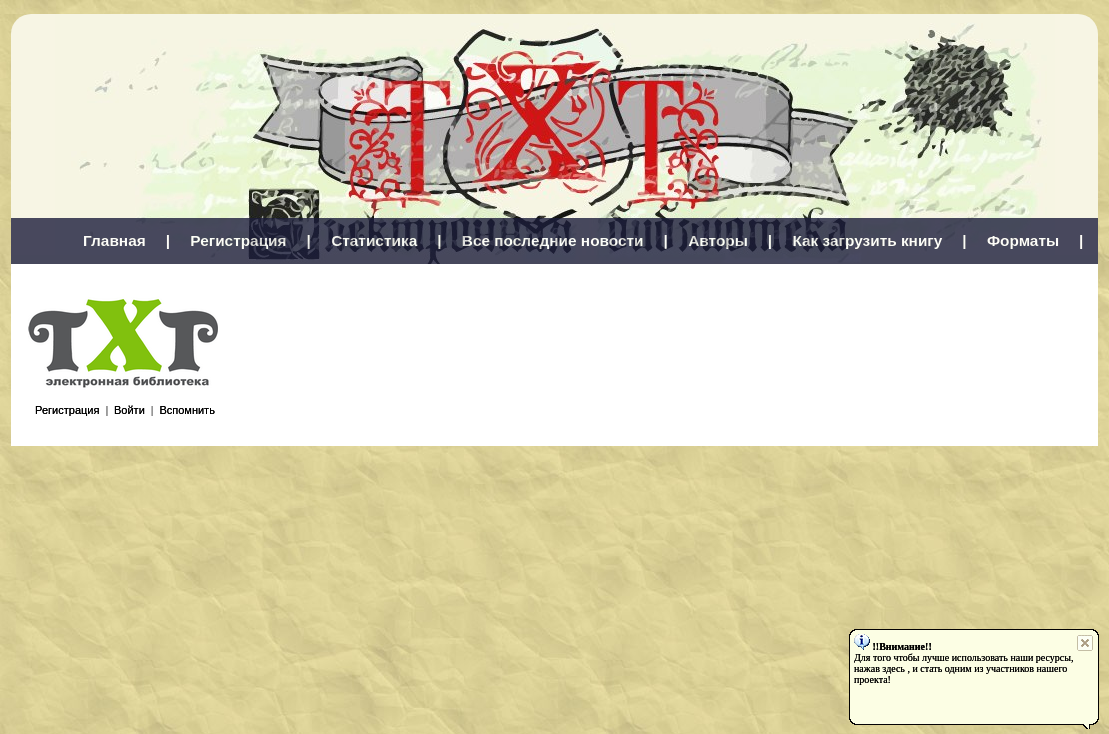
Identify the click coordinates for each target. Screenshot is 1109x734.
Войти (129, 410)
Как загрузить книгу (867, 240)
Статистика (374, 240)
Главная (114, 240)
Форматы (1023, 240)
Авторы (718, 240)
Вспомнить (186, 410)
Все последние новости (553, 240)
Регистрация (238, 240)
